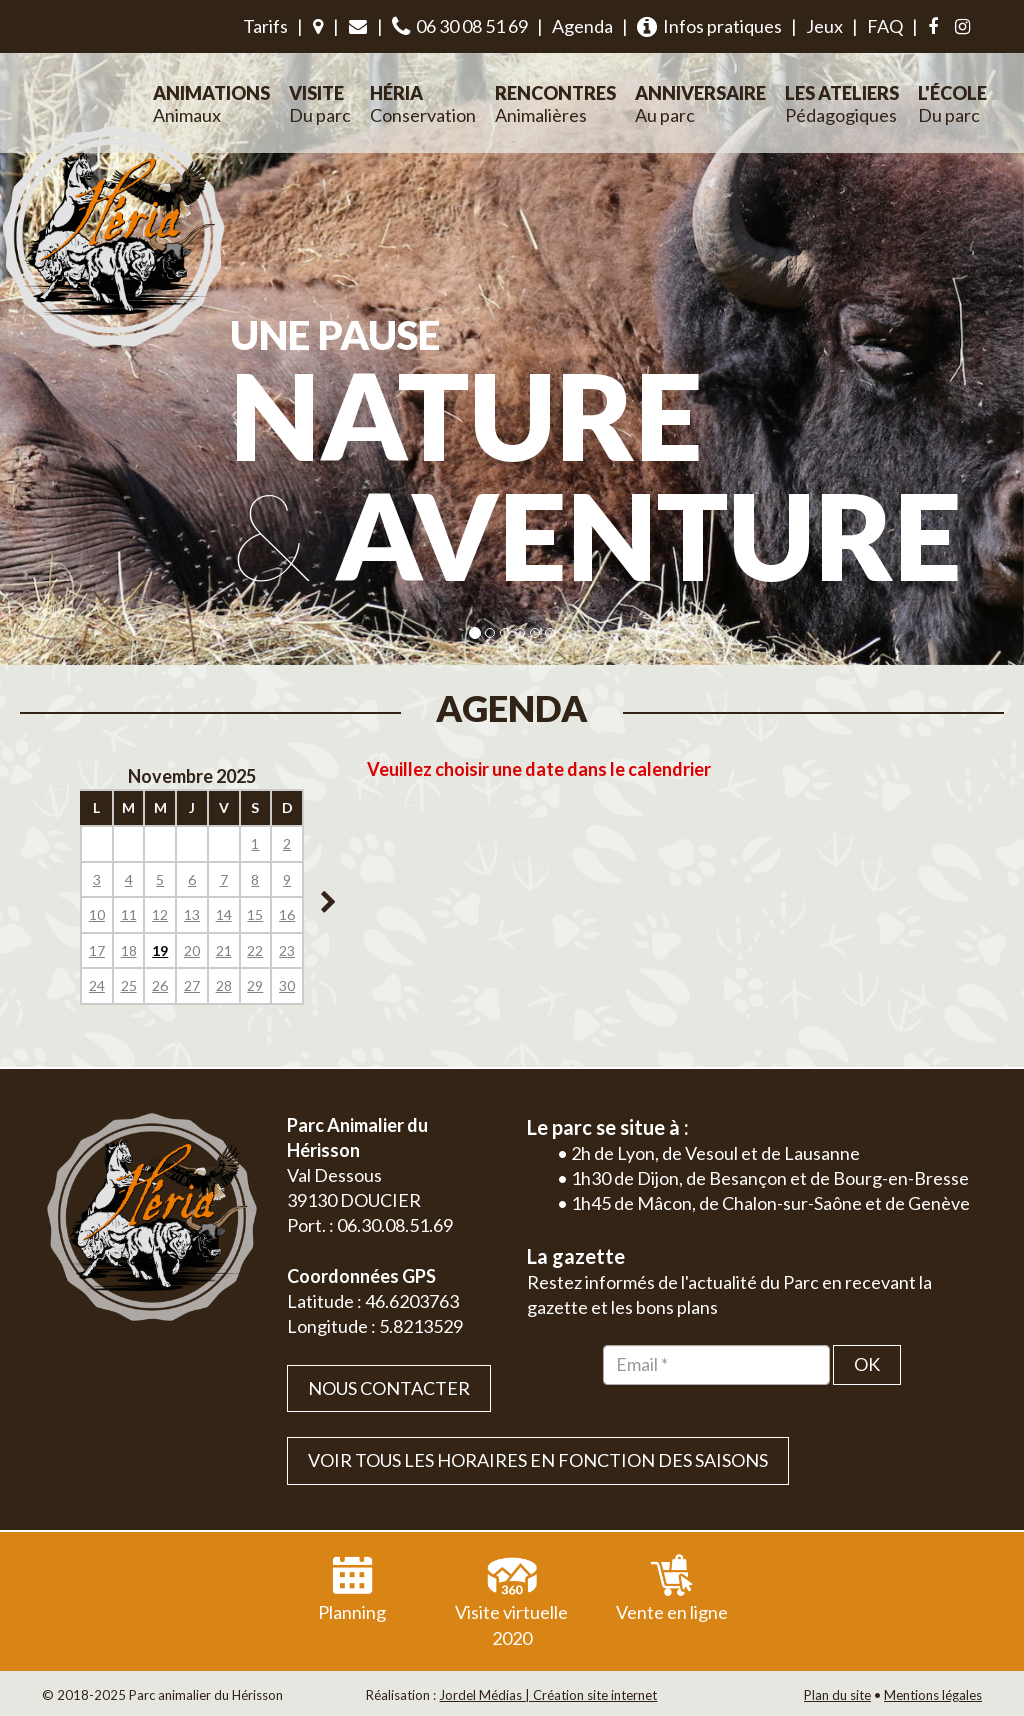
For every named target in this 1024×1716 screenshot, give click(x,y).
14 (224, 914)
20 (192, 950)
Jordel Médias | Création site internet (548, 1695)
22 (255, 950)
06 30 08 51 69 (460, 26)
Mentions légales (933, 1695)
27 (192, 985)
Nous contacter (389, 1388)
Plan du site (837, 1695)
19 (160, 950)
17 (97, 950)
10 (97, 914)
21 (224, 950)
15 (255, 914)
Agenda (582, 26)
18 (129, 950)
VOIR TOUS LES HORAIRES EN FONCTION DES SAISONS (538, 1460)
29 (255, 985)
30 (287, 985)
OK (867, 1364)
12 (160, 914)
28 (224, 985)
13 (192, 914)
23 (287, 950)
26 (160, 985)
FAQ (885, 26)
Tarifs (265, 26)
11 (129, 914)
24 (97, 985)
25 (129, 985)
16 (287, 914)
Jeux (824, 26)
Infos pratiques (709, 26)
